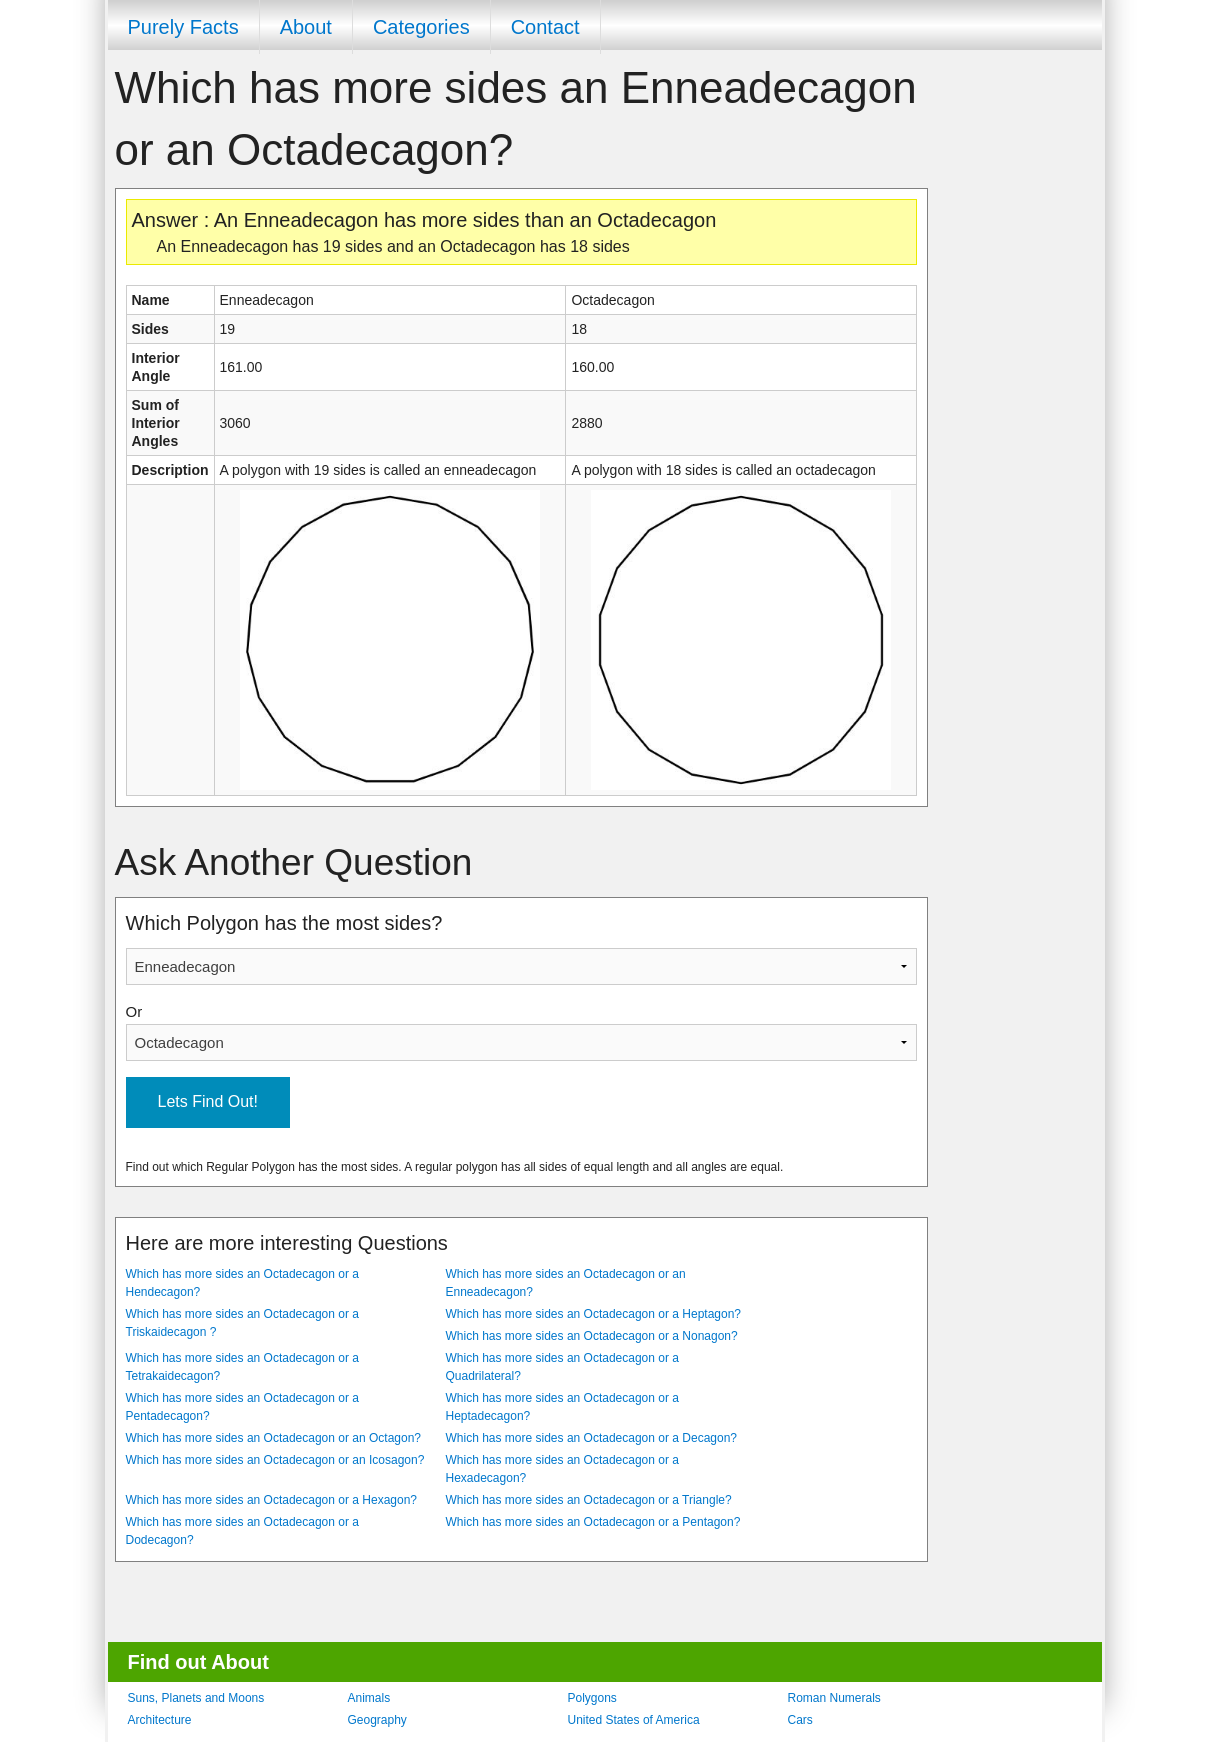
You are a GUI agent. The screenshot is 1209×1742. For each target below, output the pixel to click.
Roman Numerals (834, 1698)
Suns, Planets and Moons (196, 1698)
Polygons (592, 1698)
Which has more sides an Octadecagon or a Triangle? (589, 1500)
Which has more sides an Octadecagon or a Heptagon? (594, 1314)
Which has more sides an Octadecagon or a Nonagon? (592, 1336)
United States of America (634, 1720)
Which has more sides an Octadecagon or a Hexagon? (272, 1500)
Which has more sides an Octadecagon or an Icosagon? (275, 1460)
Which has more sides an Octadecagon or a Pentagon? (593, 1522)
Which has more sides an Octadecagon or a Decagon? (592, 1438)
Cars (800, 1720)
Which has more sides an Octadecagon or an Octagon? (274, 1438)
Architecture (160, 1720)
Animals (369, 1698)
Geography (377, 1720)
